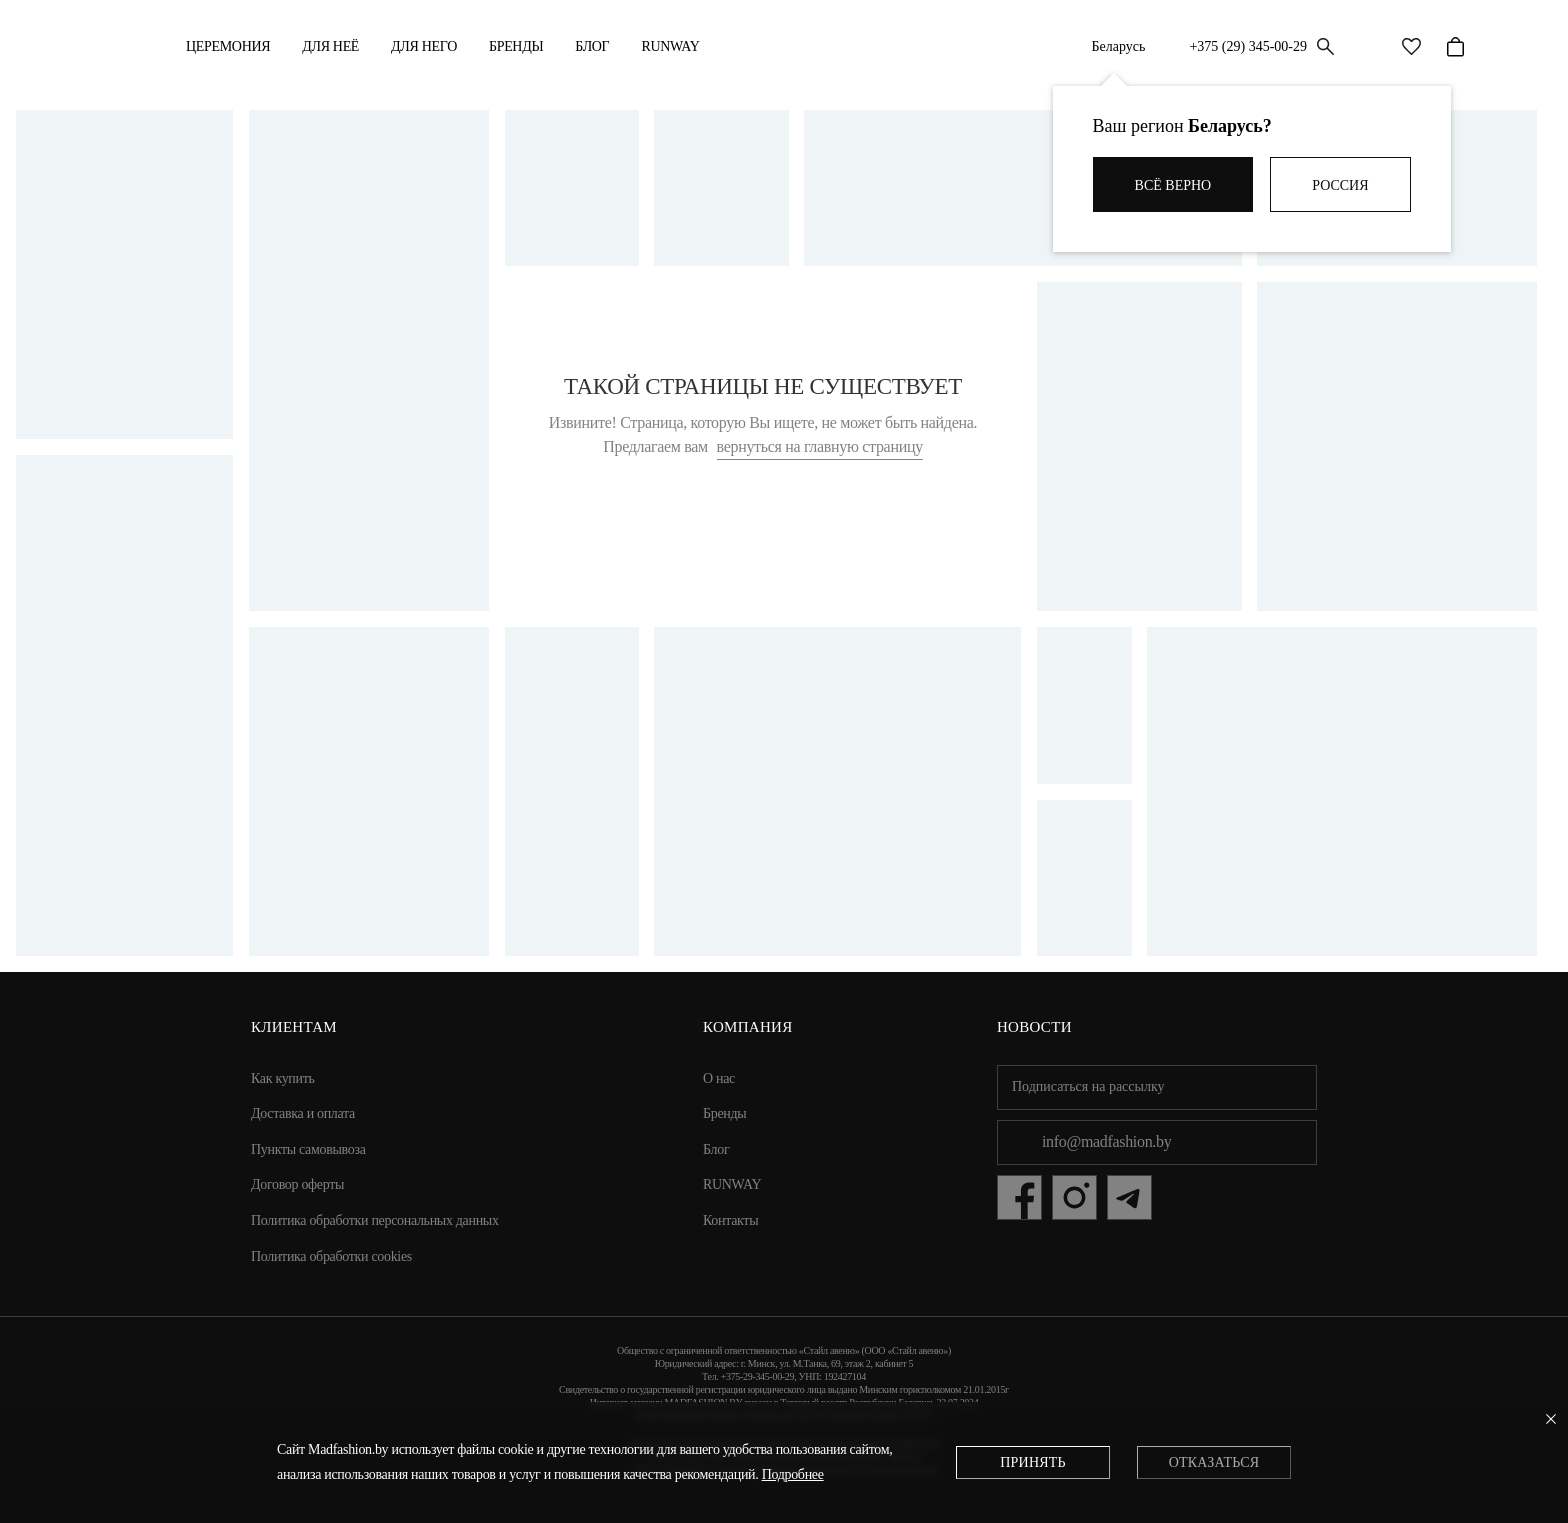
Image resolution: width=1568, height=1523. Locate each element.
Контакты (730, 1220)
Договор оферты (297, 1184)
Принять (1032, 1462)
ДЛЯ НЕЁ (330, 46)
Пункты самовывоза (308, 1149)
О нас (719, 1078)
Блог (592, 46)
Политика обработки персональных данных (375, 1220)
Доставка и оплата (303, 1113)
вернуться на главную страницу (820, 446)
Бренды (516, 46)
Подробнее (793, 1474)
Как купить (283, 1078)
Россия (1340, 185)
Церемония (228, 46)
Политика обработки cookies (331, 1256)
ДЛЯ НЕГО (424, 46)
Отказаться (1214, 1462)
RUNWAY (670, 46)
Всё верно (1173, 185)
